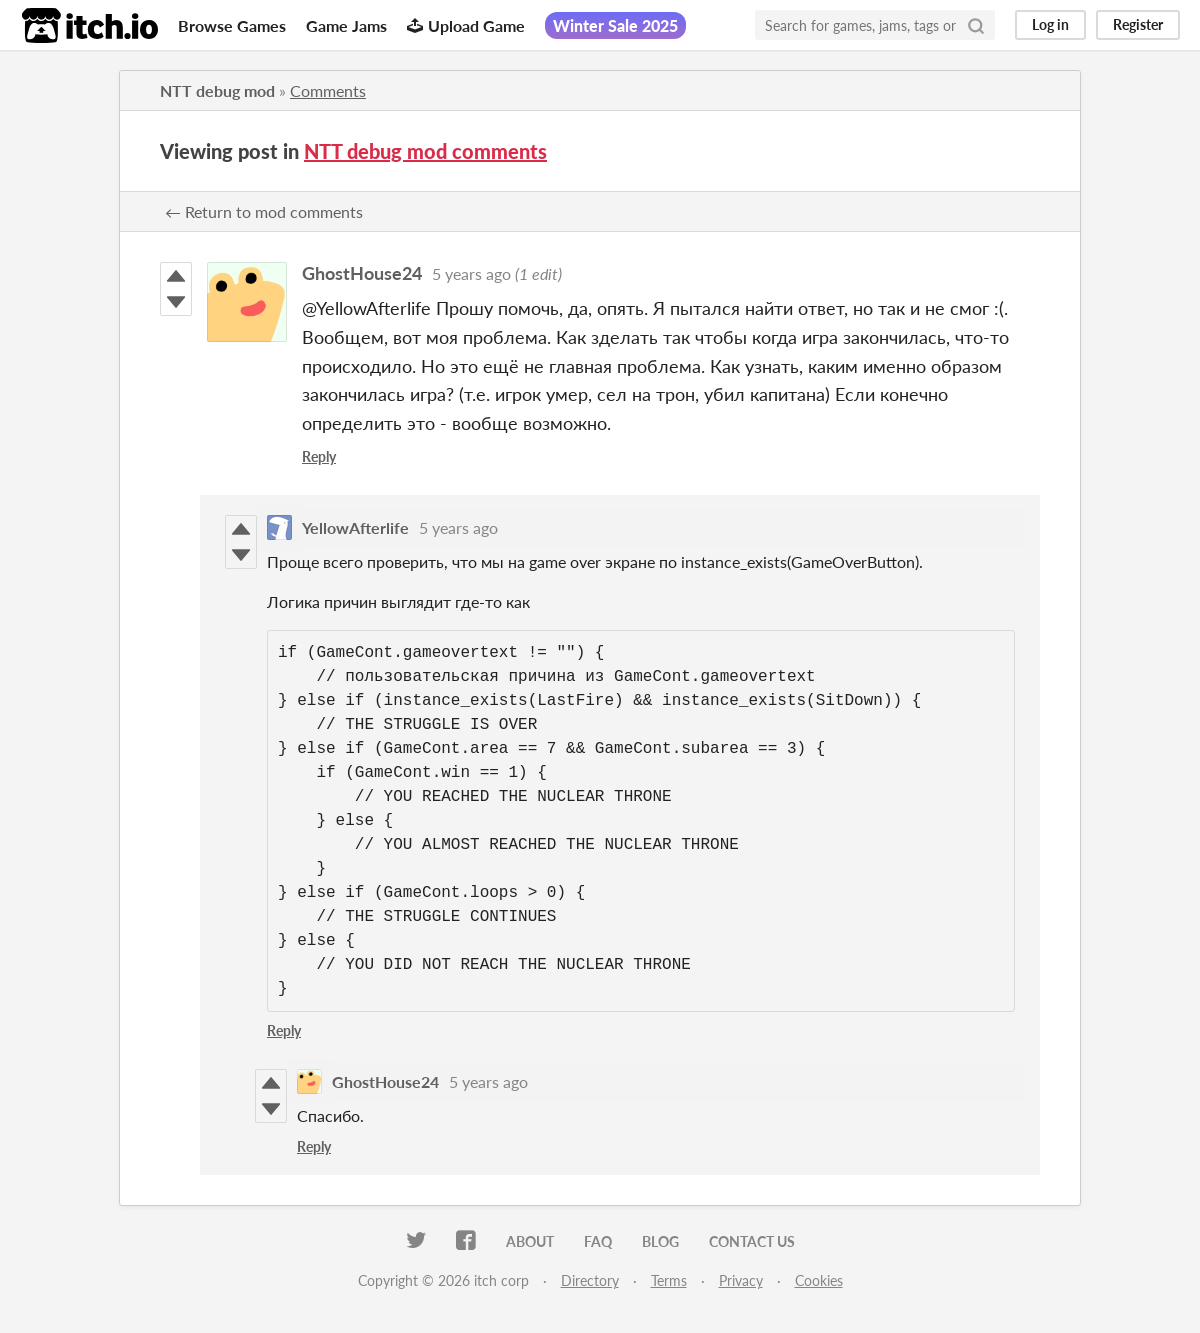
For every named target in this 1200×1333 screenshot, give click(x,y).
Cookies (819, 1280)
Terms (669, 1280)
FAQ (598, 1241)
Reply (319, 456)
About (530, 1241)
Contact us (752, 1241)
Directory (590, 1280)
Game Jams (346, 25)
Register (1138, 24)
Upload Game (466, 25)
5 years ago (471, 273)
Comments (328, 90)
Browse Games (232, 25)
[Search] (976, 25)
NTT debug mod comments (425, 151)
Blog (660, 1241)
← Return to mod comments (264, 211)
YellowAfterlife (355, 527)
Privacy (741, 1280)
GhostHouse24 (362, 273)
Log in (1050, 24)
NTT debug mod (217, 90)
